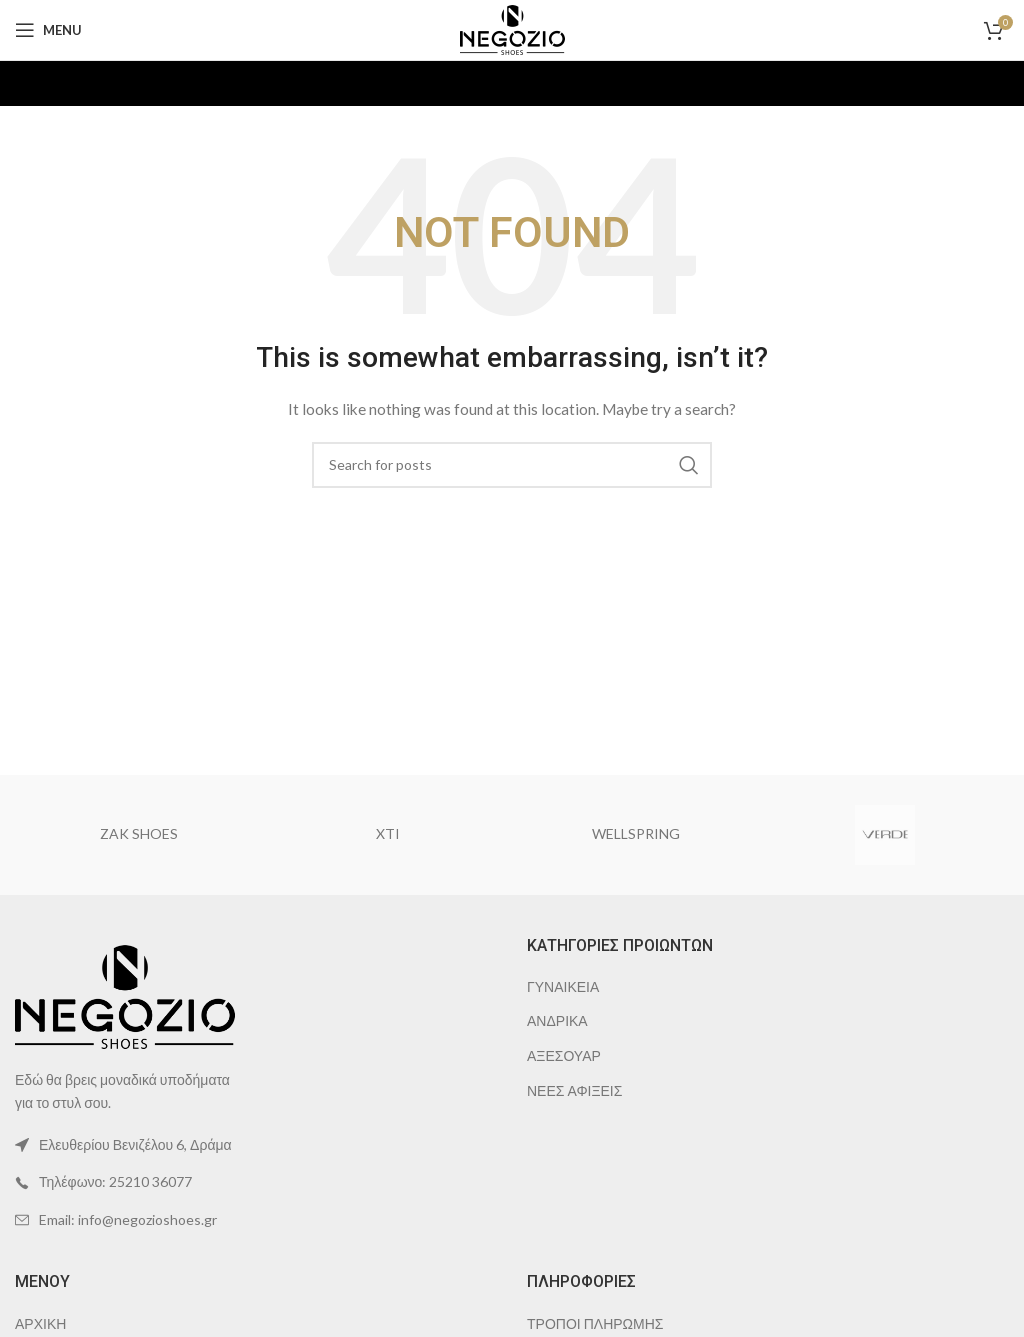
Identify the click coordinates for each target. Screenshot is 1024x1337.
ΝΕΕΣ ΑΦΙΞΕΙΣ (574, 1090)
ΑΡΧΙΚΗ (40, 1323)
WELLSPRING (636, 833)
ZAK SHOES (139, 833)
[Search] (512, 465)
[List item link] (256, 1182)
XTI (388, 833)
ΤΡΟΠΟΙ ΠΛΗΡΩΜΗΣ (595, 1323)
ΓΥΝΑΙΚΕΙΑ (563, 986)
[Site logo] (512, 28)
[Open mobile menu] (48, 30)
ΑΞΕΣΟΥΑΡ (564, 1055)
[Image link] (125, 994)
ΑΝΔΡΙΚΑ (557, 1020)
